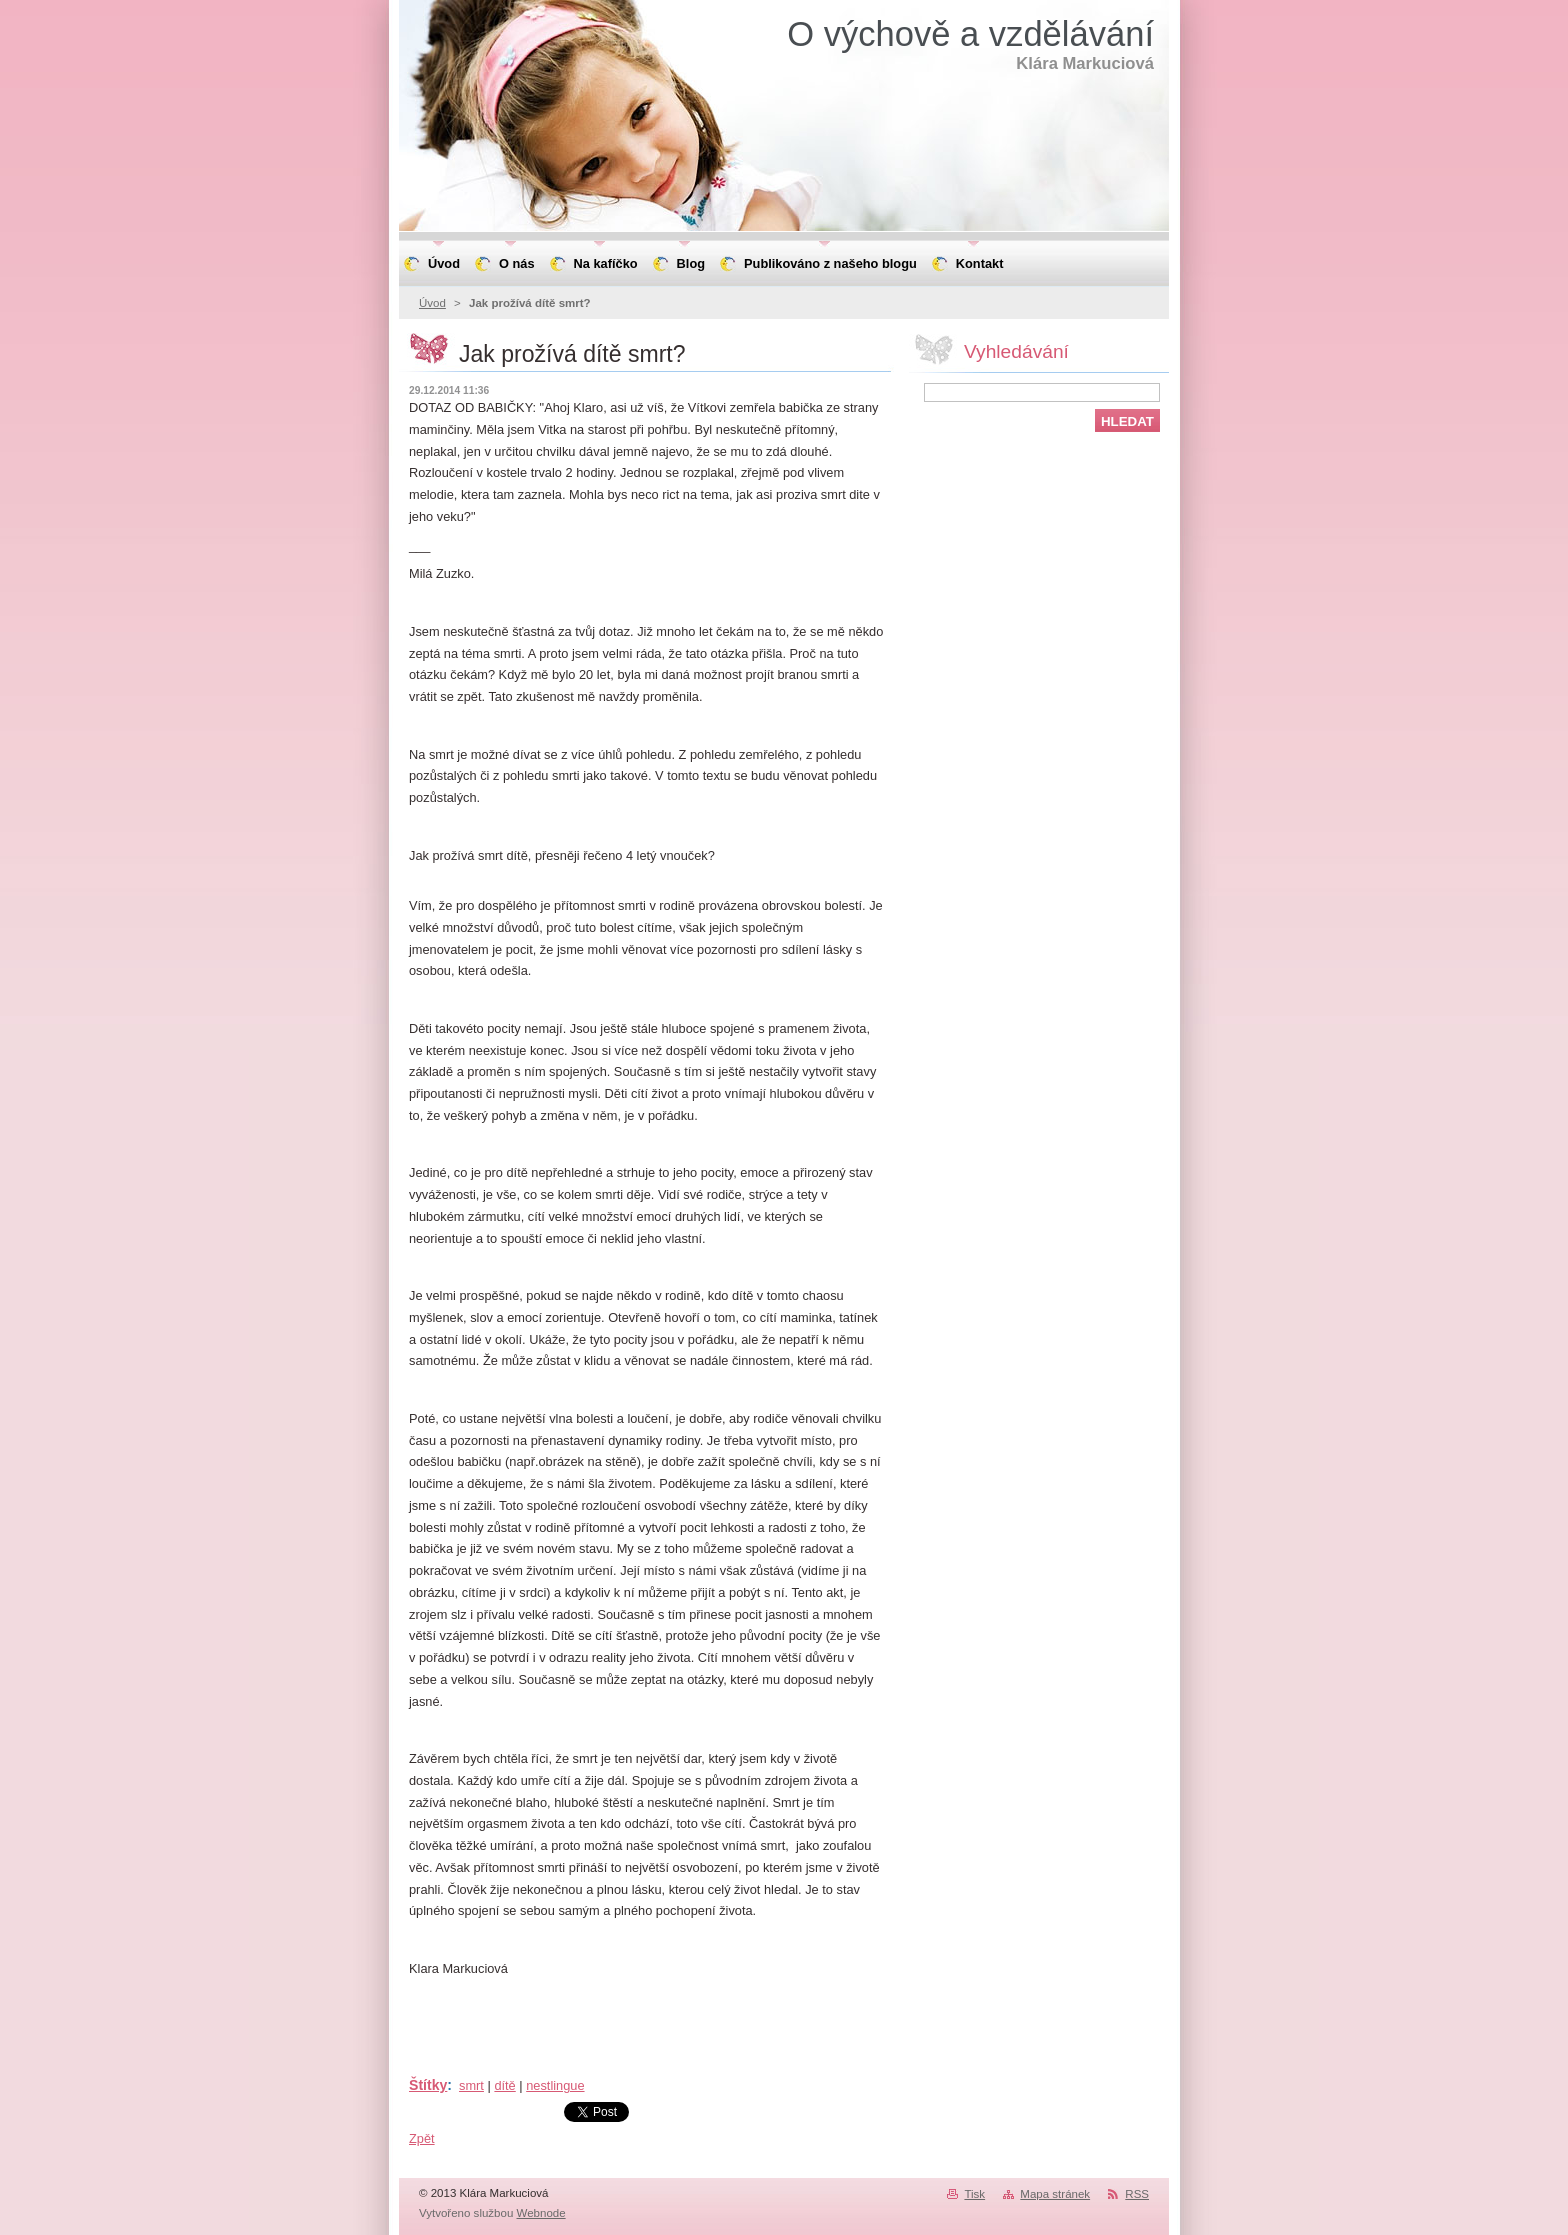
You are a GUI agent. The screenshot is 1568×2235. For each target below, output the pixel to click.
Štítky (428, 2085)
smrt (471, 2085)
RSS (1137, 2194)
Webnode (541, 2213)
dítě (504, 2085)
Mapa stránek (1055, 2194)
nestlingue (555, 2085)
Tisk (974, 2194)
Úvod (432, 303)
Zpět (422, 2138)
